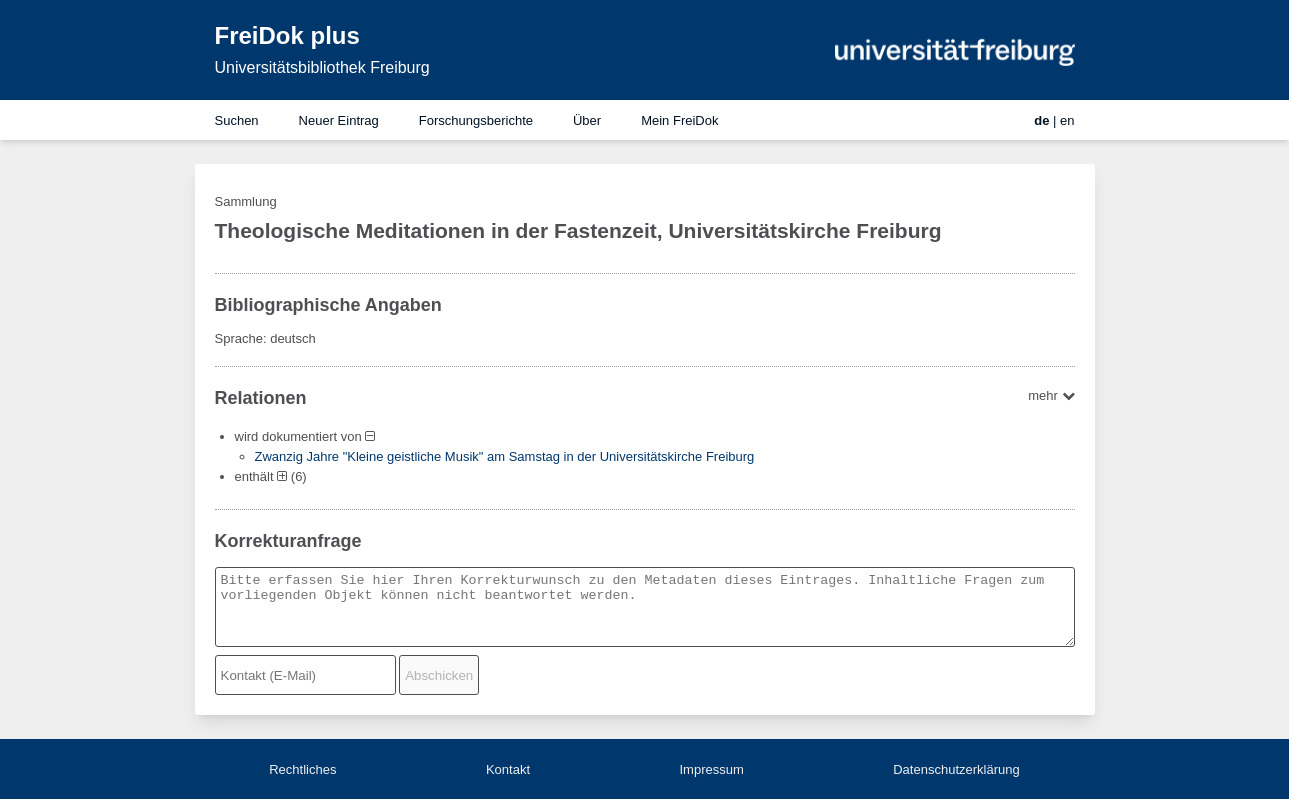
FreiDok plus (287, 35)
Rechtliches (302, 769)
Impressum (711, 769)
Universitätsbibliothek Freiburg (322, 67)
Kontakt (508, 769)
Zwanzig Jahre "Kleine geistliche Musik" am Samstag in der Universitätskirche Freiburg (505, 456)
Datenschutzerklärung (956, 769)
